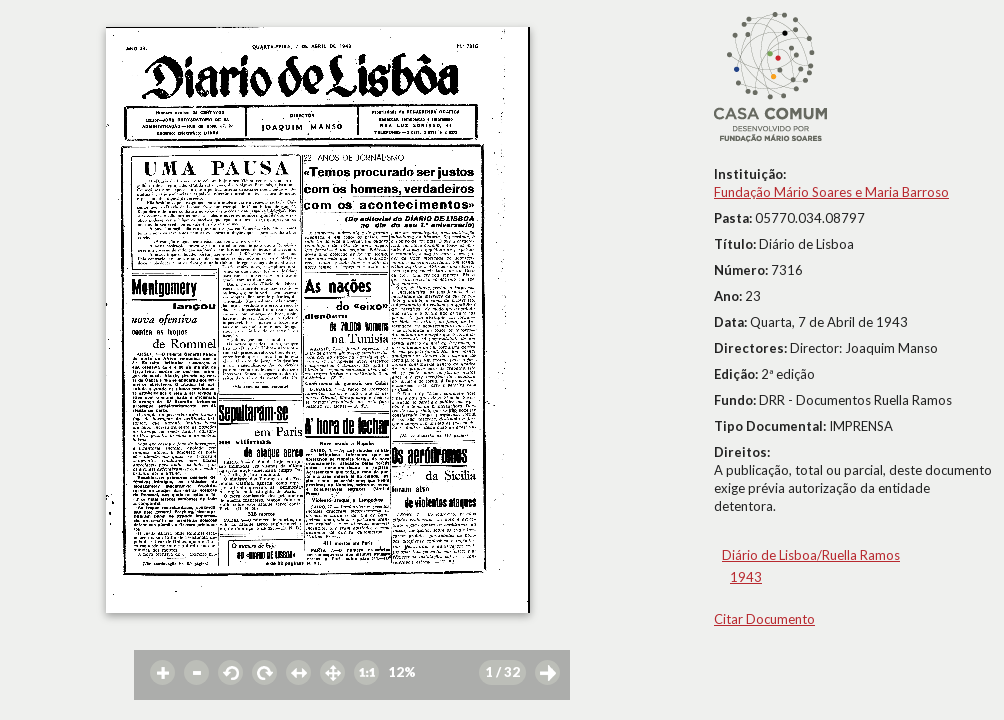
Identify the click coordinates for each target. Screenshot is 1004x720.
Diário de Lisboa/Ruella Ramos (811, 555)
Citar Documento (764, 619)
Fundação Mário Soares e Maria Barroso (831, 192)
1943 (746, 577)
